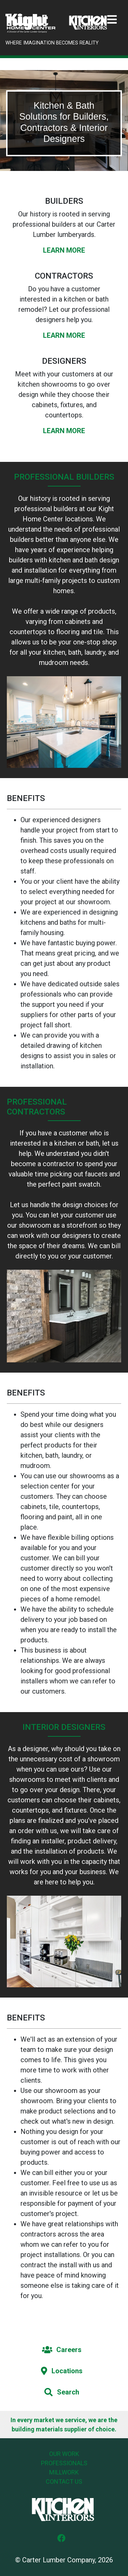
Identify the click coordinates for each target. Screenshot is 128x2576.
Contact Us (64, 2481)
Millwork (64, 2472)
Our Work (64, 2453)
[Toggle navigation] (112, 19)
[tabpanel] (64, 120)
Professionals (64, 2463)
